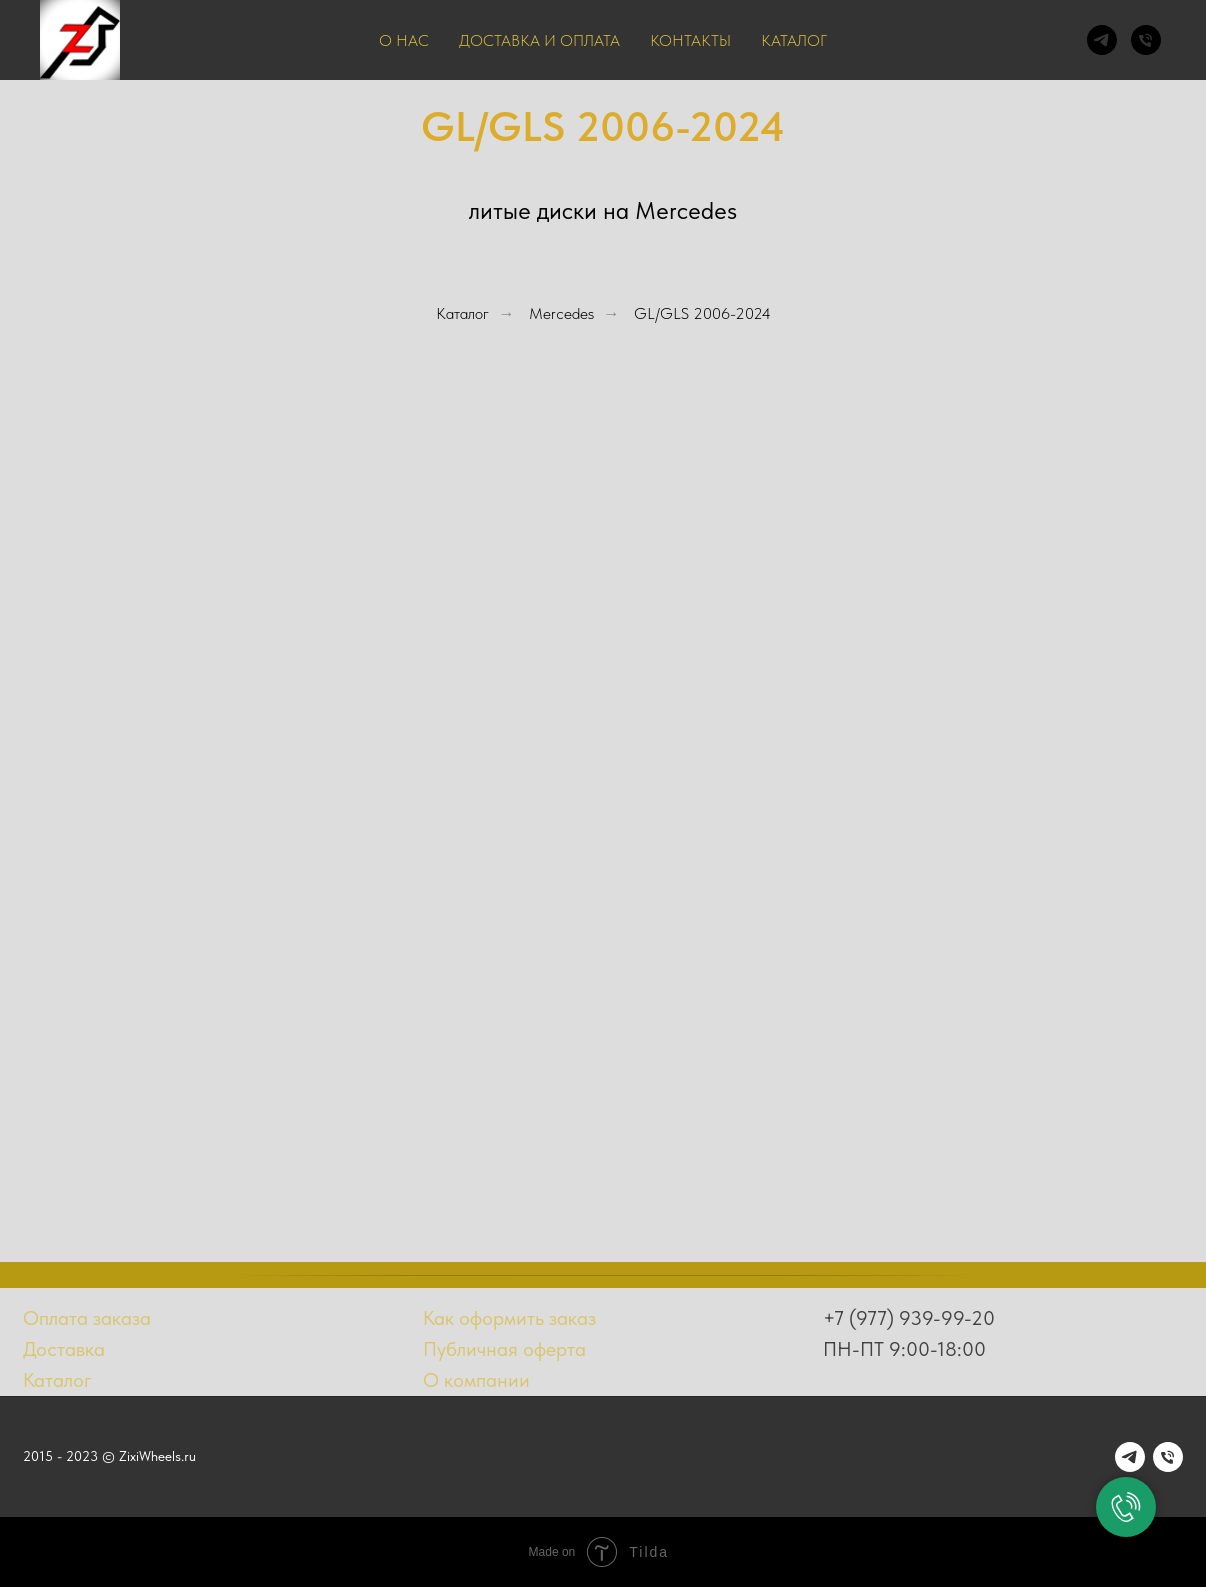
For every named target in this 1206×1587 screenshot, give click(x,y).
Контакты (690, 40)
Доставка (64, 1349)
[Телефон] (1146, 40)
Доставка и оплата (539, 40)
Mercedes (561, 313)
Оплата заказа (87, 1318)
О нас (404, 40)
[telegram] (1102, 40)
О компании (476, 1380)
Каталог (794, 40)
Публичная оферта (504, 1349)
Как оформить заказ (509, 1318)
